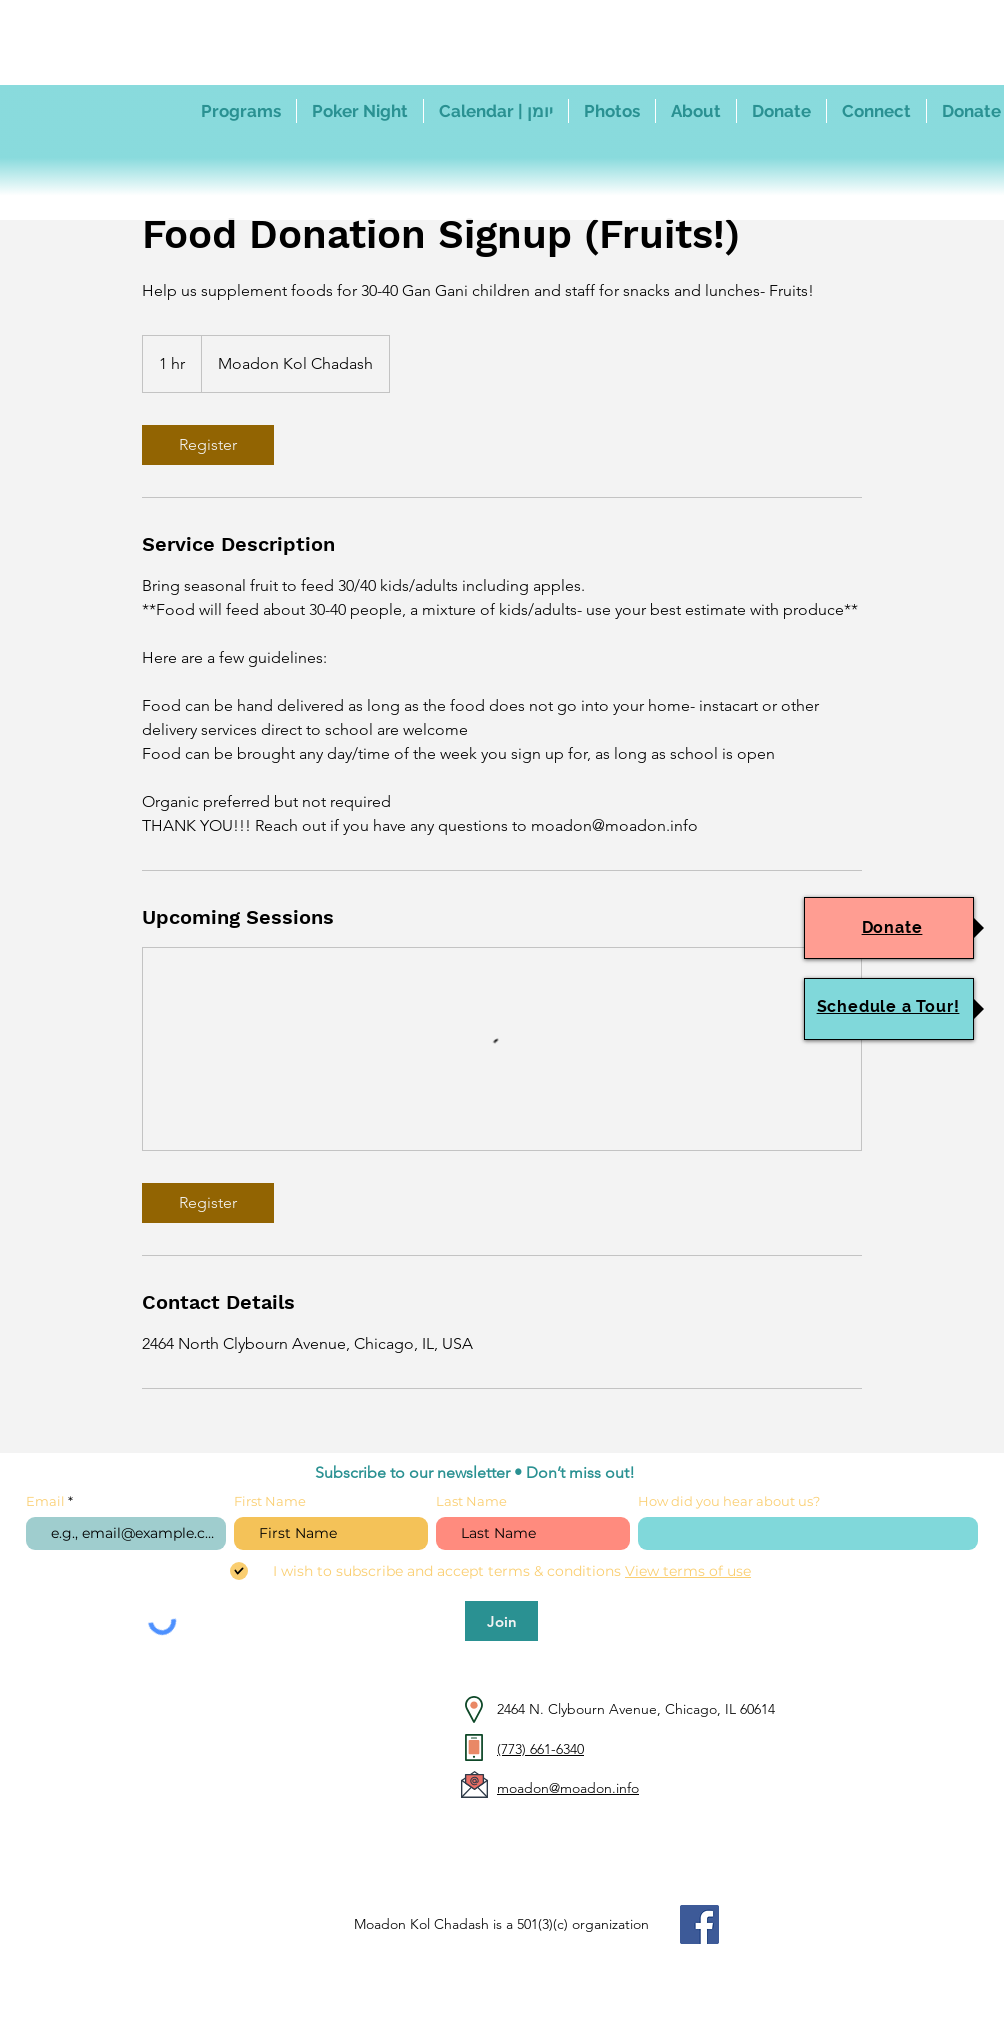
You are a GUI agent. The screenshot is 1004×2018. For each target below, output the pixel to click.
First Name (270, 1501)
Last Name (471, 1501)
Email (47, 1501)
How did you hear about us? (729, 1501)
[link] (208, 445)
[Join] (501, 1621)
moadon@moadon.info (568, 1788)
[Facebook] (699, 1924)
